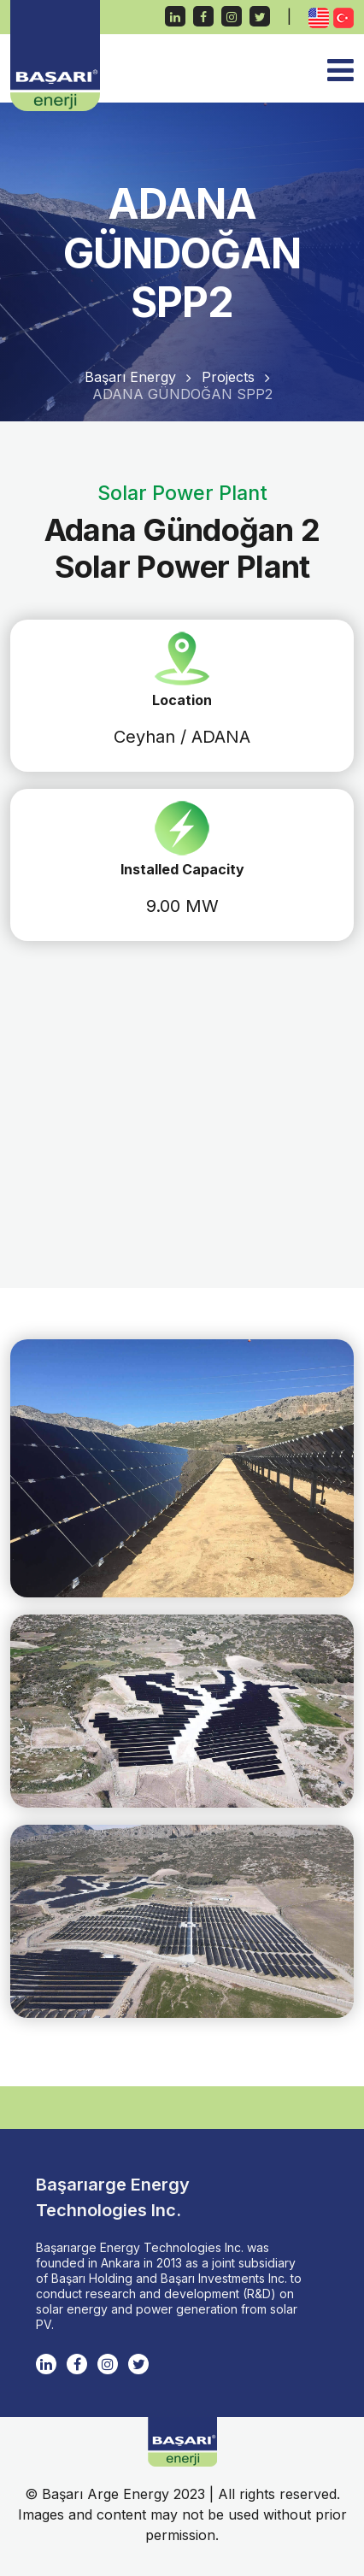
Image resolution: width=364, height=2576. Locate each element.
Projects (228, 377)
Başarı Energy (130, 377)
